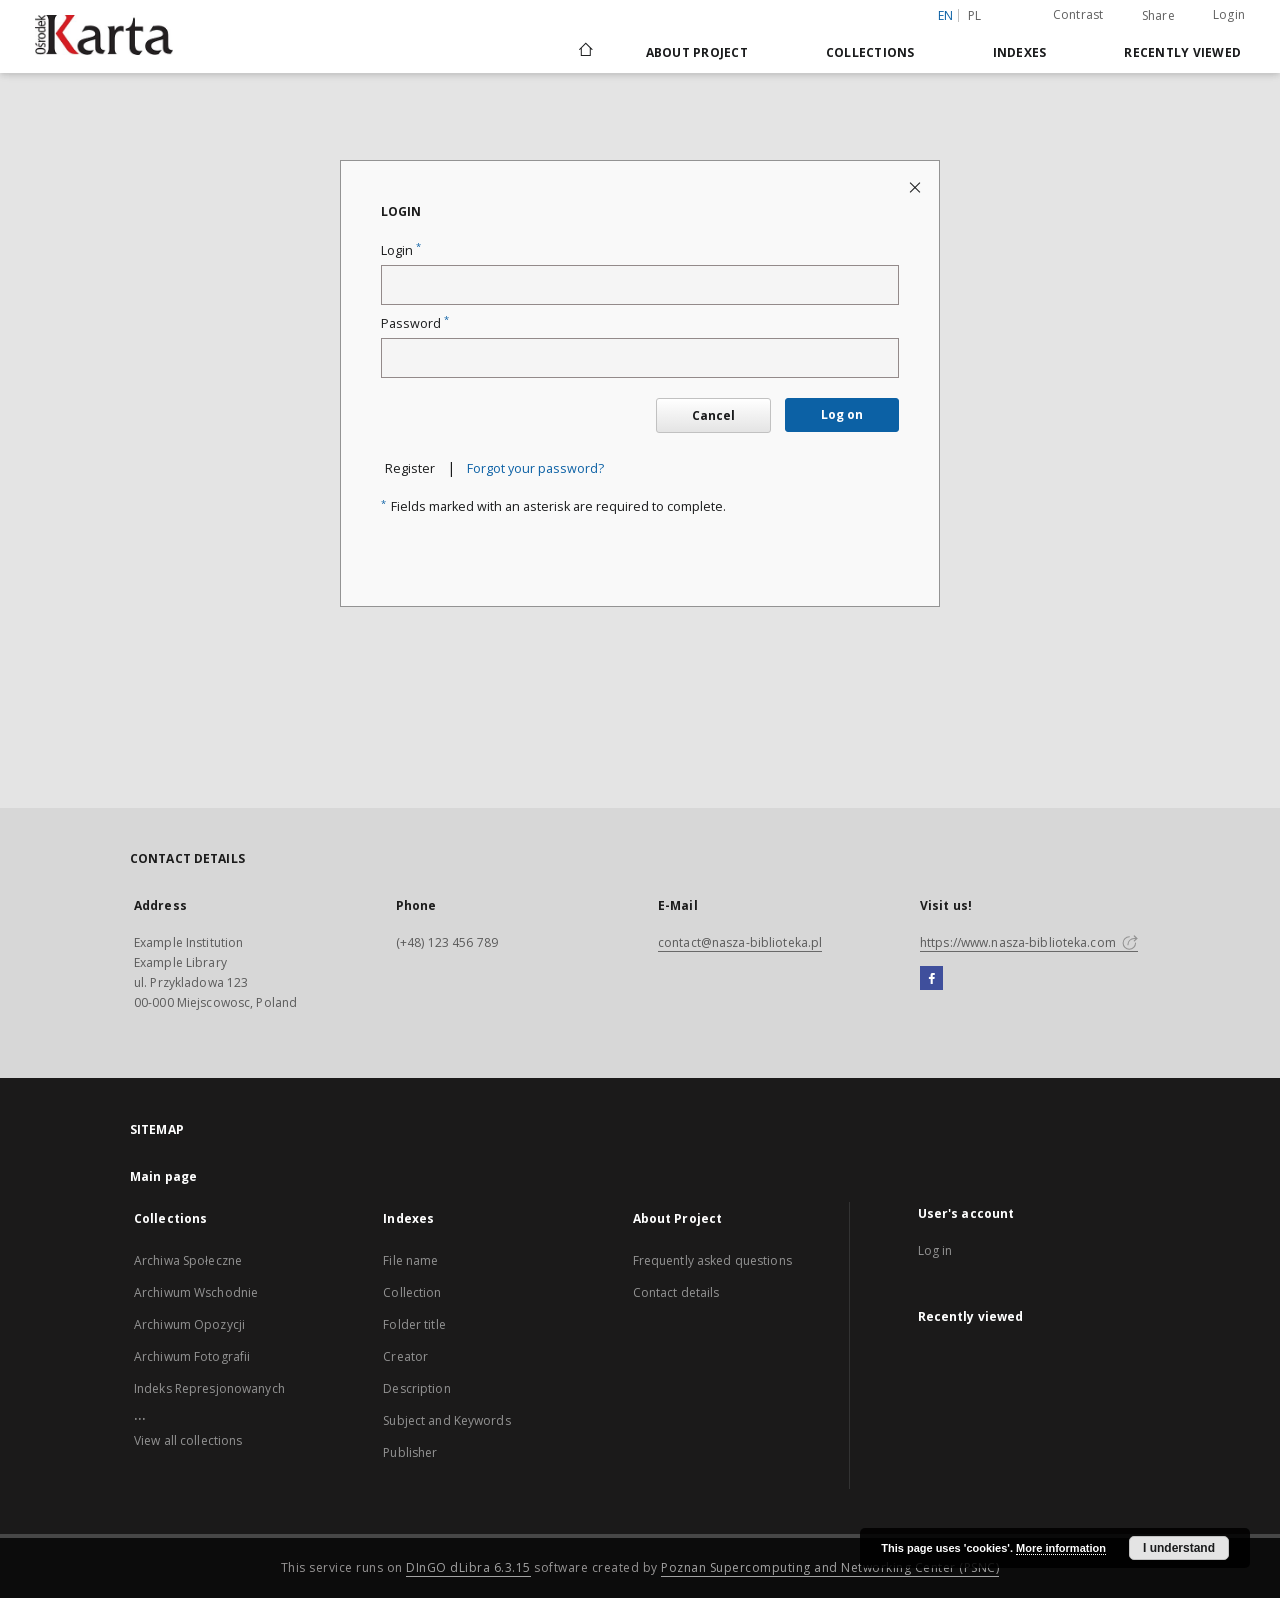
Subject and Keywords (446, 1420)
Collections (870, 52)
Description (416, 1388)
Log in (935, 1250)
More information (1061, 1548)
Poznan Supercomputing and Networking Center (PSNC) (830, 1567)
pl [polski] (975, 15)
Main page (163, 1176)
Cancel (713, 415)
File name (410, 1260)
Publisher (410, 1452)
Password (415, 323)
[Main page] (584, 52)
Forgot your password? (535, 468)
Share (1158, 16)
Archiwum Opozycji (189, 1324)
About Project (697, 52)
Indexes (1020, 52)
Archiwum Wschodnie (196, 1292)
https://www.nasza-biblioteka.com (1029, 942)
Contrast (1078, 14)
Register (410, 468)
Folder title (414, 1324)
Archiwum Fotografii (192, 1356)
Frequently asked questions (712, 1260)
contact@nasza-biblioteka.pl (740, 942)
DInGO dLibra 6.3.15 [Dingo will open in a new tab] (468, 1567)
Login (1229, 14)
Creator (405, 1356)
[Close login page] (916, 186)
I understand (1179, 1548)
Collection (412, 1292)
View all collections (188, 1440)
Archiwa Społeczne (188, 1260)
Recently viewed (1182, 52)
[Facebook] (931, 979)
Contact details (676, 1292)
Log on (842, 414)
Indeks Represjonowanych (209, 1388)
